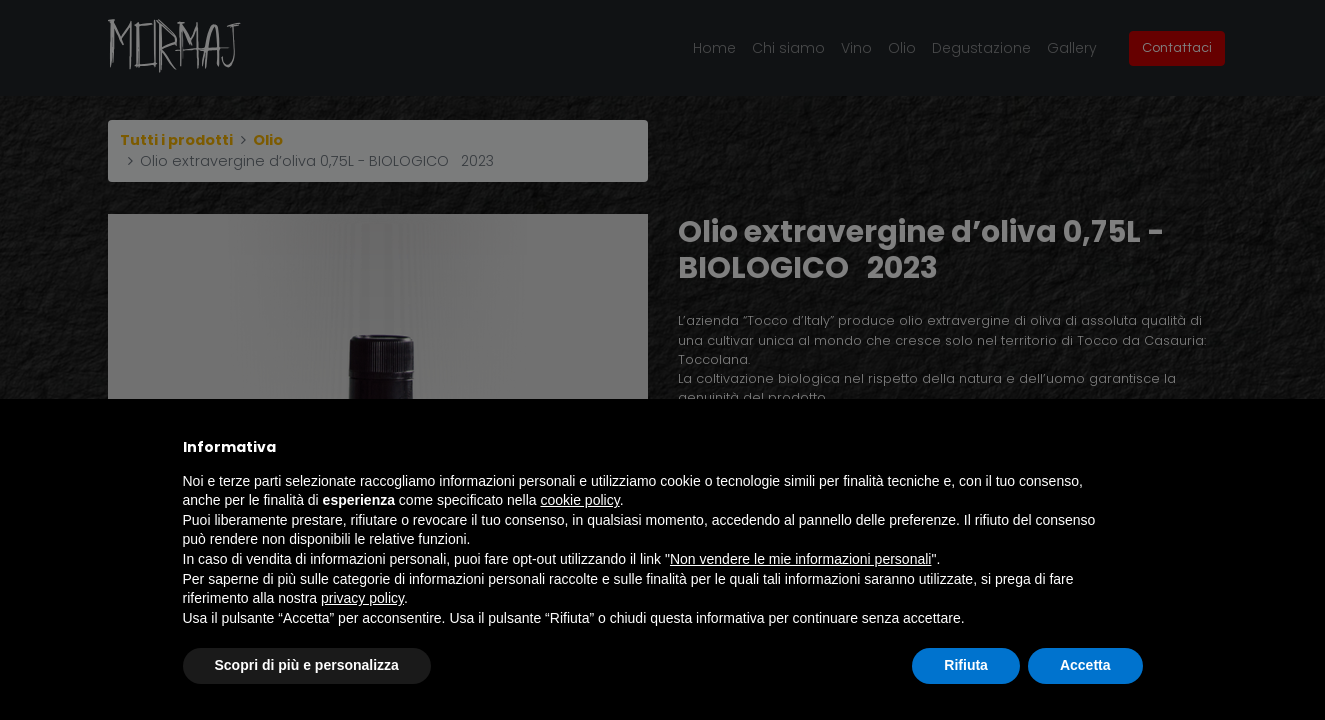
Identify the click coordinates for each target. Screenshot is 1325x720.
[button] (1133, 447)
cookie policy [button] (580, 500)
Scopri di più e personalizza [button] (307, 665)
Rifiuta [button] (966, 665)
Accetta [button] (1085, 665)
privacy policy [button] (362, 598)
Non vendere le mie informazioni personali (800, 559)
